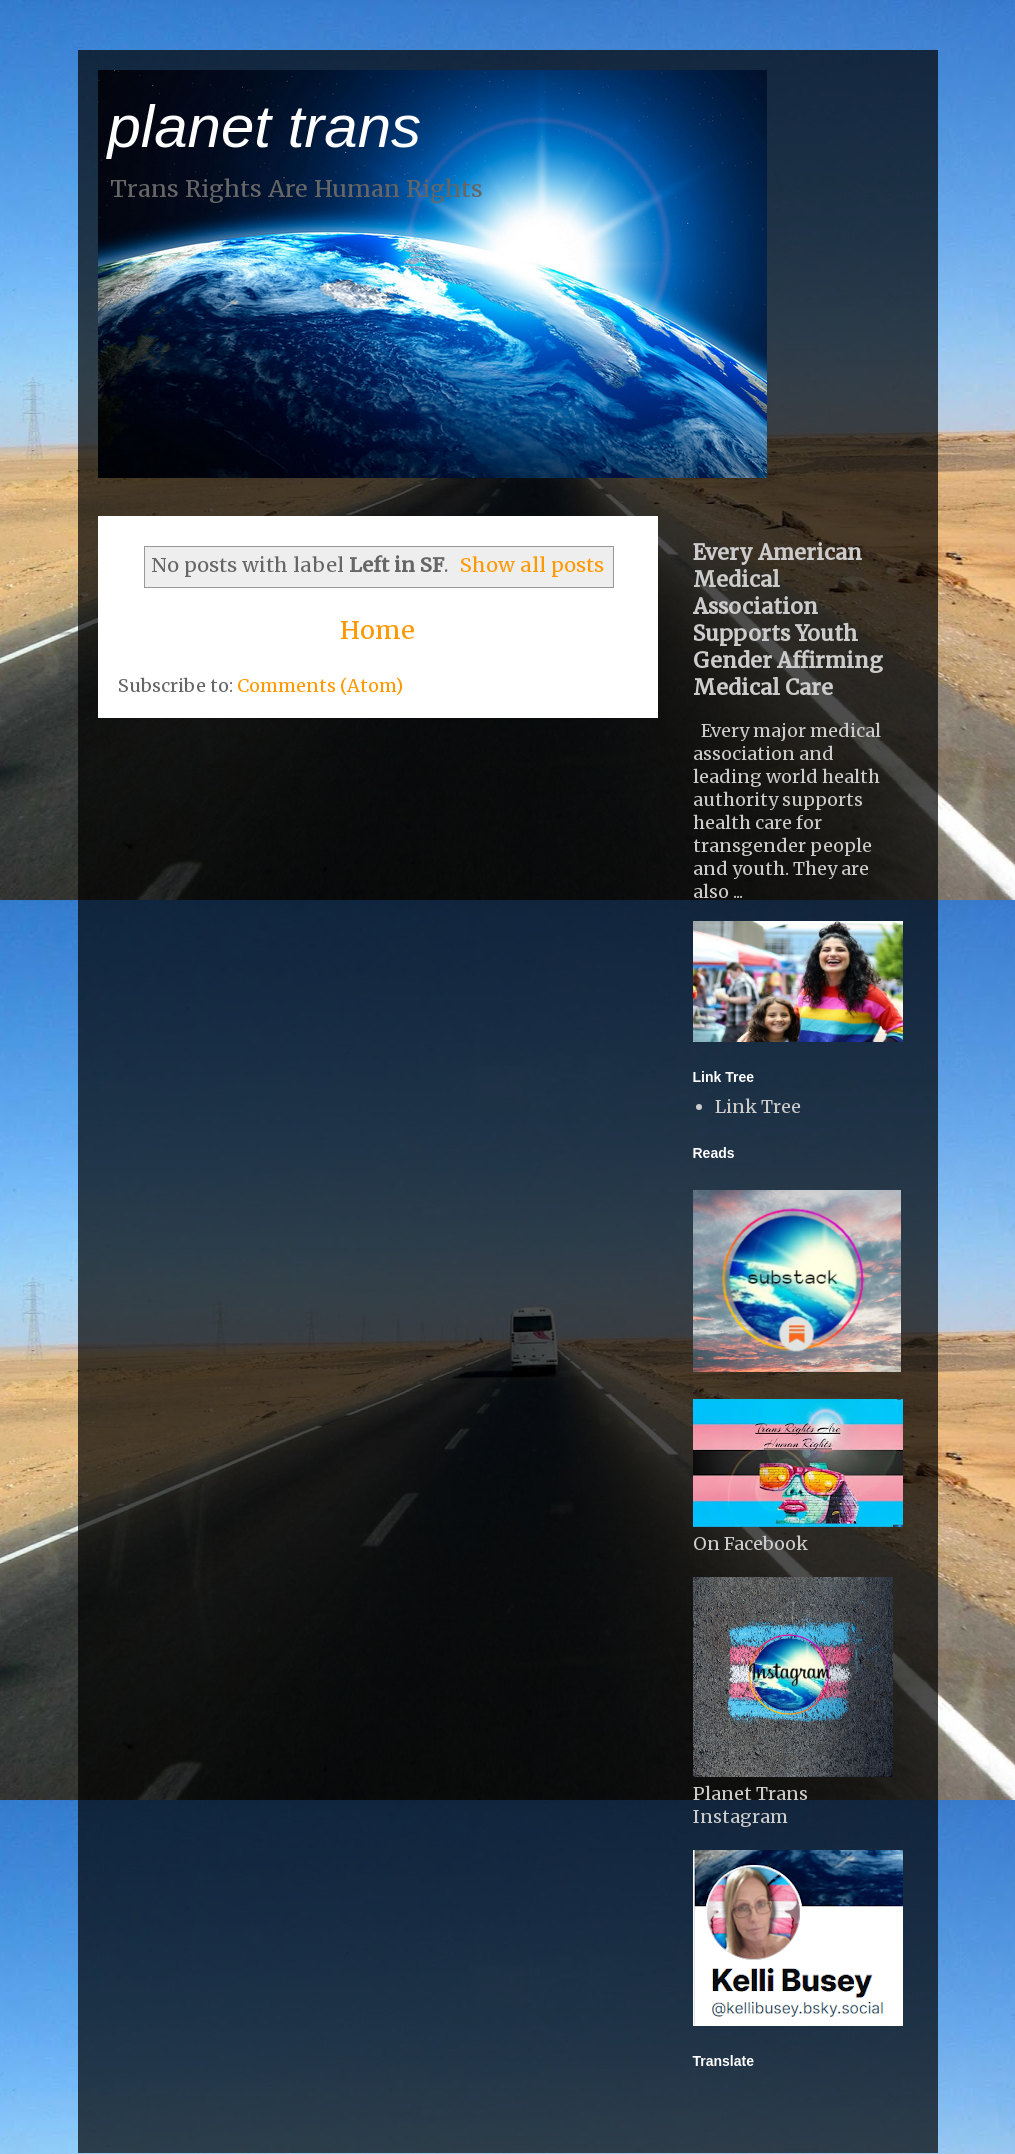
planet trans (265, 126)
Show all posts (532, 565)
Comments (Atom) (320, 685)
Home (377, 630)
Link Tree (758, 1106)
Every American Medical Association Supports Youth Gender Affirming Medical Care (788, 620)
